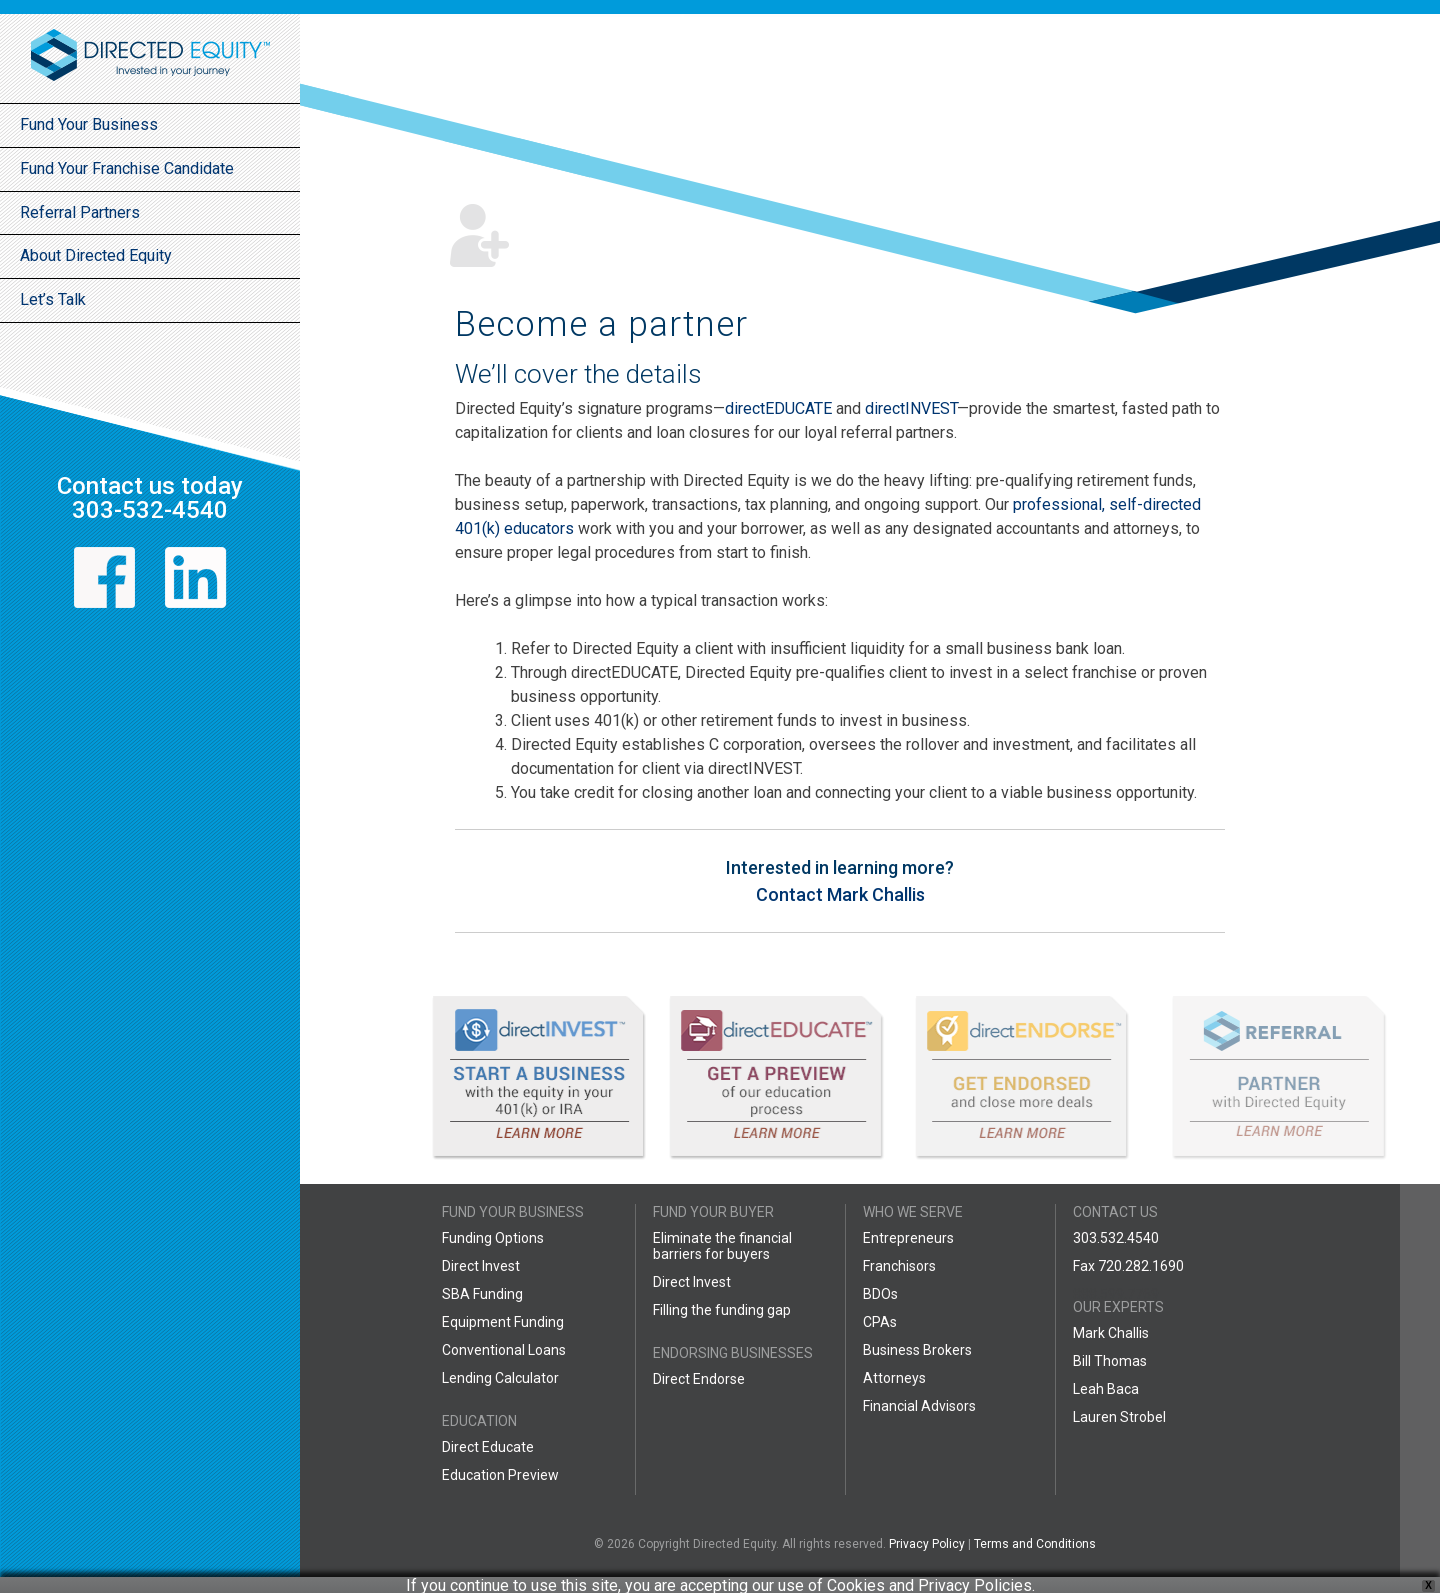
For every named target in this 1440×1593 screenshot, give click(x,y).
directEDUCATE (778, 408)
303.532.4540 (1116, 1238)
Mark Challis (1111, 1333)
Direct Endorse (699, 1379)
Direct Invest (481, 1266)
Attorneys (894, 1378)
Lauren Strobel (1119, 1417)
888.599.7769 (1116, 1294)
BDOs (880, 1294)
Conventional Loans (504, 1350)
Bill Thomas (1110, 1361)
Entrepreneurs (908, 1238)
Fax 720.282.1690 (1128, 1266)
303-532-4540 (150, 510)
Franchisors (899, 1266)
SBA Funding (482, 1294)
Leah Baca (1106, 1389)
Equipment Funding (503, 1322)
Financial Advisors (919, 1406)
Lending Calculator (500, 1378)
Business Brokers (917, 1350)
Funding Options (493, 1238)
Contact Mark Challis (840, 894)
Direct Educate (488, 1447)
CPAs (880, 1322)
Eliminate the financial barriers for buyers (722, 1246)
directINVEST (911, 408)
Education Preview (500, 1475)
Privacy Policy (927, 1544)
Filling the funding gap (722, 1310)
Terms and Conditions (1035, 1544)
